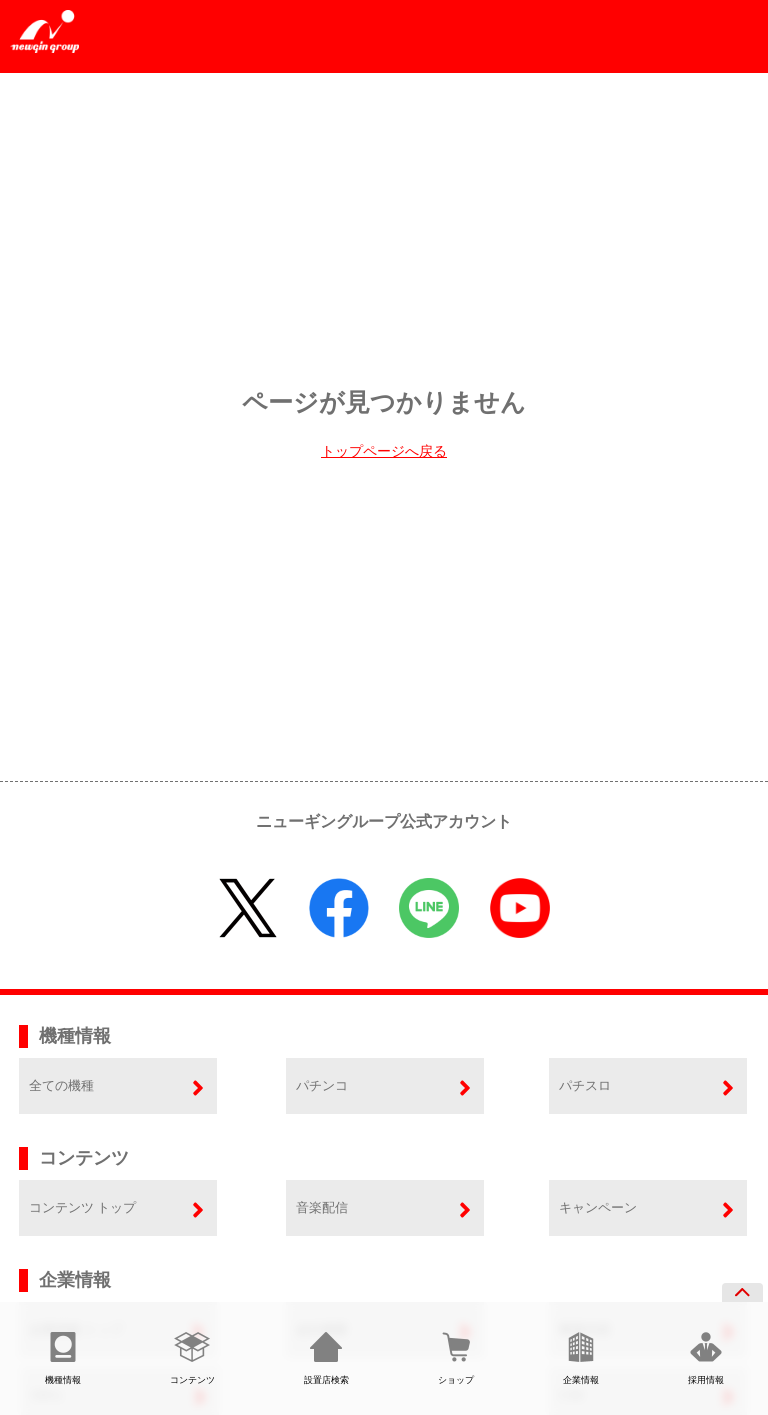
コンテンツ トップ (82, 1207)
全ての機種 (61, 1085)
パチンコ (322, 1085)
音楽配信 (322, 1207)
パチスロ (585, 1085)
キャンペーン (598, 1207)
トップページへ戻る (384, 451)
